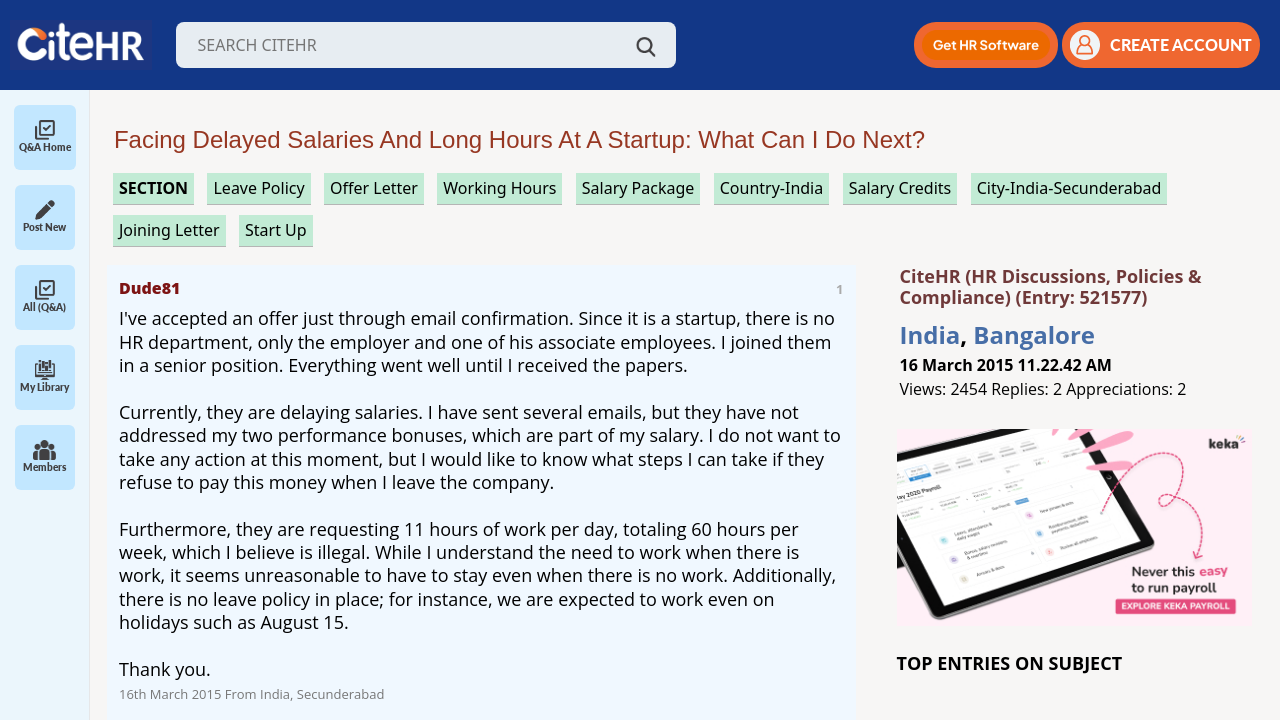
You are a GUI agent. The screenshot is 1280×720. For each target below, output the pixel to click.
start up (276, 230)
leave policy (258, 188)
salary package (638, 188)
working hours (499, 188)
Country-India (772, 188)
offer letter (374, 188)
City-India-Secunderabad (1069, 188)
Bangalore (1034, 334)
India (930, 334)
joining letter (169, 230)
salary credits (900, 188)
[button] (986, 45)
